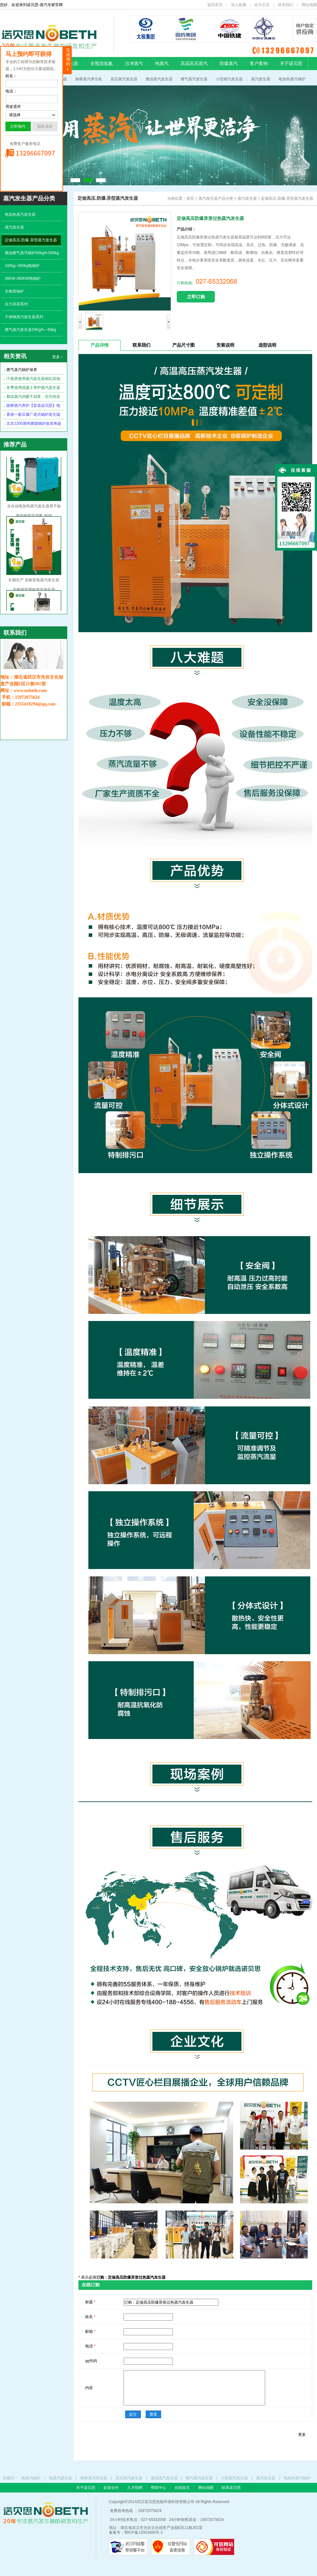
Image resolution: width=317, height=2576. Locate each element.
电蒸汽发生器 (60, 2478)
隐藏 (67, 60)
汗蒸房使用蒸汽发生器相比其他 (33, 378)
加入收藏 (238, 5)
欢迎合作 (111, 2487)
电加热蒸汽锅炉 (292, 79)
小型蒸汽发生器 (229, 79)
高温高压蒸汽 (194, 63)
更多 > (57, 357)
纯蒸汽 (161, 63)
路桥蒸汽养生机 (88, 79)
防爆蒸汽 (229, 63)
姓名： (11, 76)
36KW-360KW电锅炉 (23, 278)
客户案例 (259, 63)
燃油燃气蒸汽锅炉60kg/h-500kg (32, 253)
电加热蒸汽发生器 (20, 214)
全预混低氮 (101, 63)
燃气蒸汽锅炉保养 (21, 369)
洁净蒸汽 (134, 63)
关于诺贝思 (291, 63)
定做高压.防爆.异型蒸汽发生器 (31, 240)
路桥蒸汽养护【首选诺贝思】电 (33, 405)
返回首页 (215, 5)
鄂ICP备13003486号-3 (143, 2532)
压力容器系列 (16, 304)
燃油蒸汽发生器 (159, 79)
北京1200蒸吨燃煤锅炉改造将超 (33, 423)
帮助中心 (159, 2487)
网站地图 (309, 5)
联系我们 (285, 5)
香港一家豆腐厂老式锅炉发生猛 (33, 414)
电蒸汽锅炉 (31, 2478)
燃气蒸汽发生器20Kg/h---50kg (30, 329)
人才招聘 (135, 2487)
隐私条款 (45, 126)
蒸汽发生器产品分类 (216, 198)
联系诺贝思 (231, 2487)
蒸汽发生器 (260, 79)
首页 (190, 198)
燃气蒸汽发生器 (194, 79)
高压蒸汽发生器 (123, 79)
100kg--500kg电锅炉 (22, 265)
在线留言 (183, 2487)
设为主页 (262, 5)
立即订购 (196, 296)
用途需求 (13, 106)
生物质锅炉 (14, 291)
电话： (11, 91)
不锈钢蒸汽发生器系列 (24, 317)
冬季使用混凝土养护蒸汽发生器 (33, 387)
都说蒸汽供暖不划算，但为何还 (33, 396)
